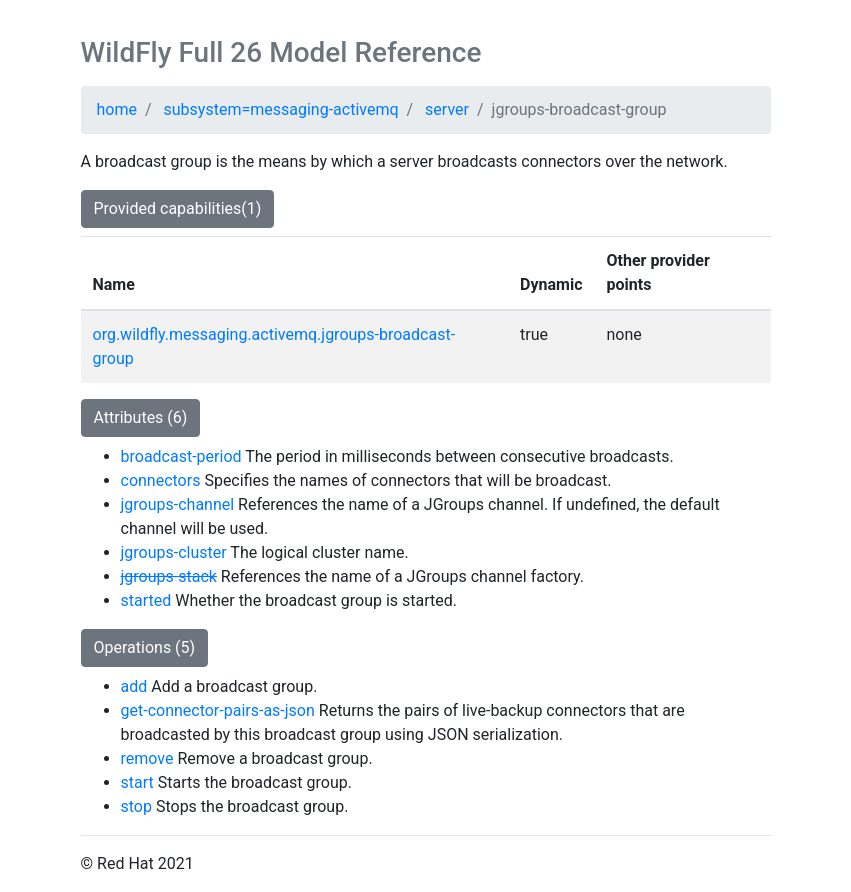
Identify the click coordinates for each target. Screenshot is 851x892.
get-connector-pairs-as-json (218, 710)
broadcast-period (181, 456)
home (117, 109)
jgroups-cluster (174, 552)
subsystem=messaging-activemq (281, 109)
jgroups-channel (178, 504)
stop (136, 806)
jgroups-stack (169, 576)
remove (147, 758)
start (137, 782)
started (146, 600)
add (134, 686)
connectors (161, 480)
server (447, 109)
